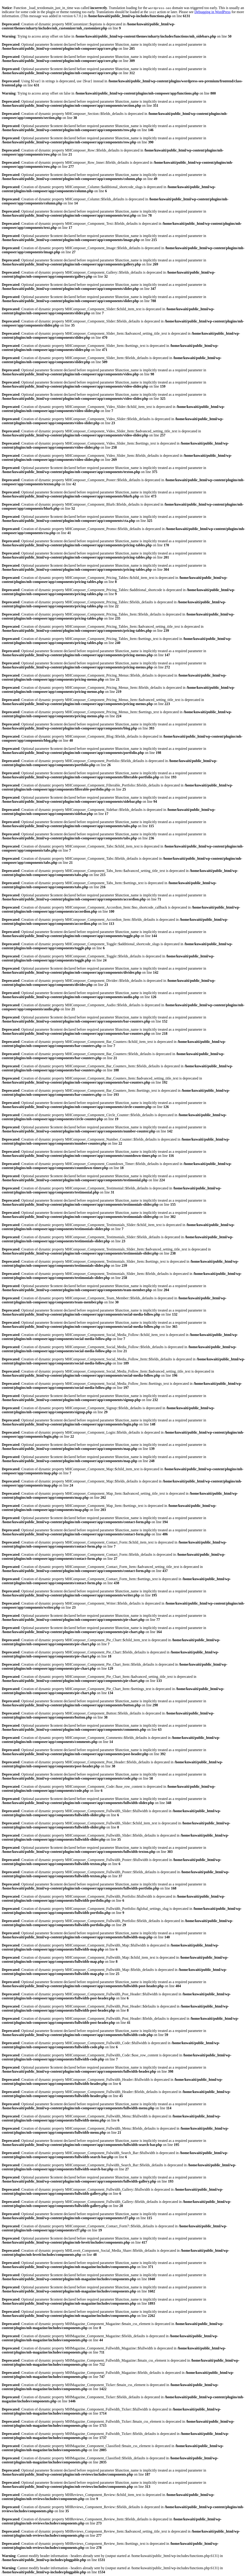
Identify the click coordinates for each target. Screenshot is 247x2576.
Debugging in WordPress (212, 12)
